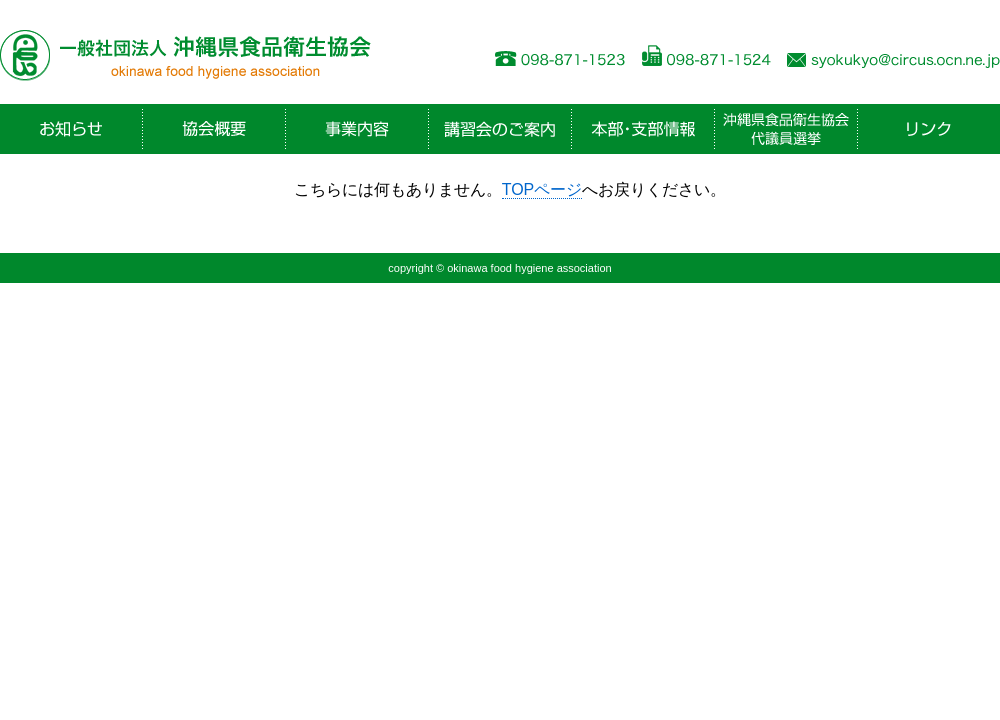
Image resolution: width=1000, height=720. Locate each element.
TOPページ (542, 189)
